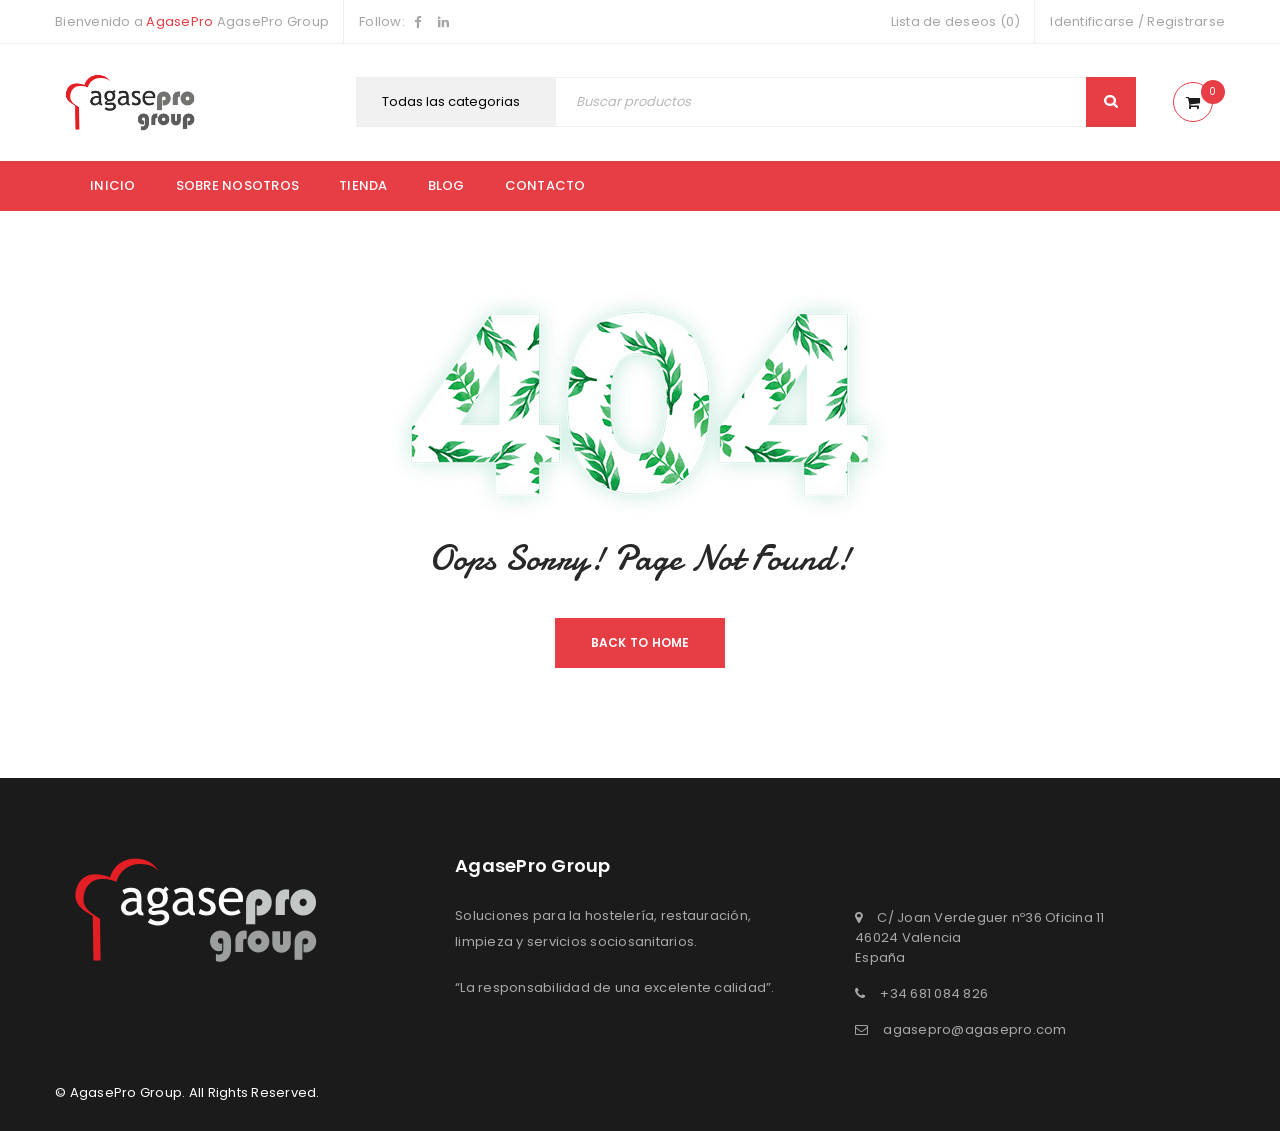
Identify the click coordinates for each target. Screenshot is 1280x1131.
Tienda (363, 185)
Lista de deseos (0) (956, 21)
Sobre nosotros (238, 185)
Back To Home (640, 642)
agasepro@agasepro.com (974, 1029)
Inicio (113, 185)
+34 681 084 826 (934, 993)
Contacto (545, 185)
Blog (446, 185)
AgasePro (179, 21)
